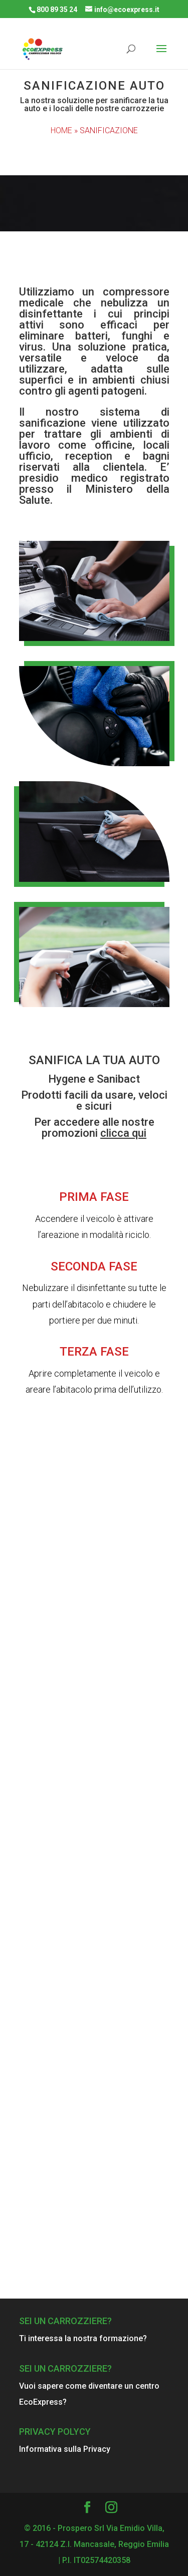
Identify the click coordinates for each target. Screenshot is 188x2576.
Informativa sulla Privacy (64, 2449)
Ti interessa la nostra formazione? (83, 2338)
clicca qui (123, 1133)
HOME (61, 130)
